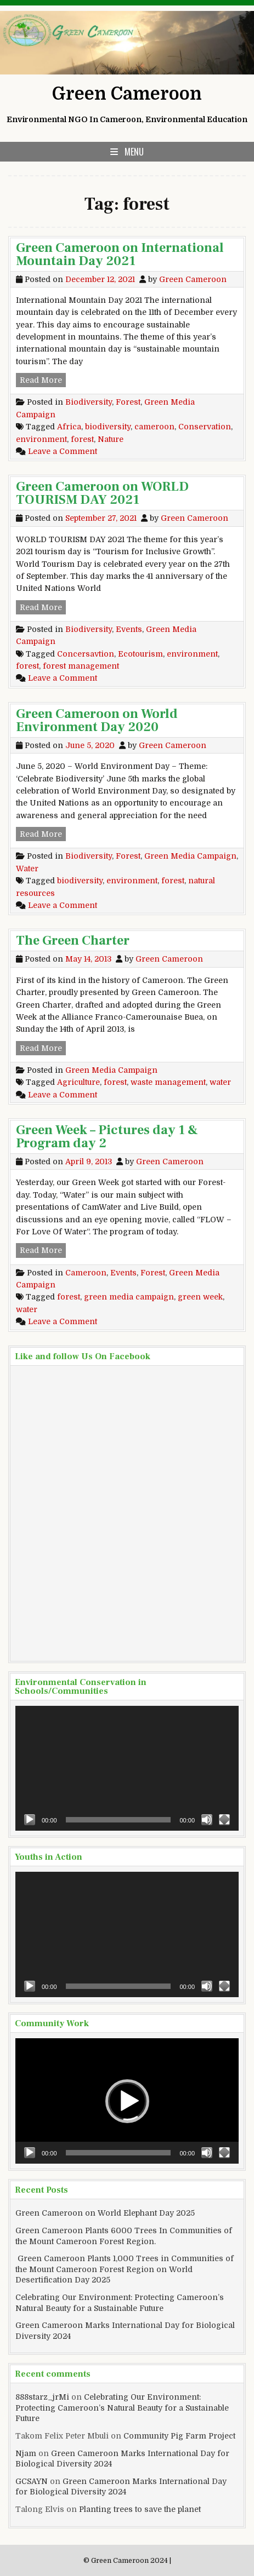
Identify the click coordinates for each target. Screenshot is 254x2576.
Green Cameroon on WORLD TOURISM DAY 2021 (102, 493)
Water (27, 868)
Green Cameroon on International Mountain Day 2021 (120, 254)
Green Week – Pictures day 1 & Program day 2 (107, 1137)
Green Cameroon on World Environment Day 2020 (97, 720)
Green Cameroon (127, 94)
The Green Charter (72, 940)
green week (200, 1296)
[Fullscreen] (224, 1819)
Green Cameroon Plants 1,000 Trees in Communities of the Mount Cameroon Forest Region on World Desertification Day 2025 (124, 2269)
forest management (81, 666)
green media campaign (129, 1296)
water (220, 1082)
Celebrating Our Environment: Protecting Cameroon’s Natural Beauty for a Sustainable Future (122, 2408)
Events (129, 629)
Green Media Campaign (190, 856)
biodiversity (108, 426)
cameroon (154, 426)
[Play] (29, 1819)
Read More (43, 378)
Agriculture (78, 1082)
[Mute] (206, 1819)
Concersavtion (85, 653)
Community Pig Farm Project (179, 2435)
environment (41, 439)
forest (82, 439)
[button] (127, 2101)
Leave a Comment (62, 451)
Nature (110, 439)
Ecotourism (140, 653)
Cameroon (85, 1272)
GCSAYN (31, 2481)
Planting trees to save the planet (140, 2509)
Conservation (204, 426)
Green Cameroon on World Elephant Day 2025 (105, 2213)
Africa (69, 426)
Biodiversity (88, 402)
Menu (134, 151)
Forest (128, 402)
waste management (168, 1082)
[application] (127, 1768)
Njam (25, 2453)
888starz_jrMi (42, 2397)
